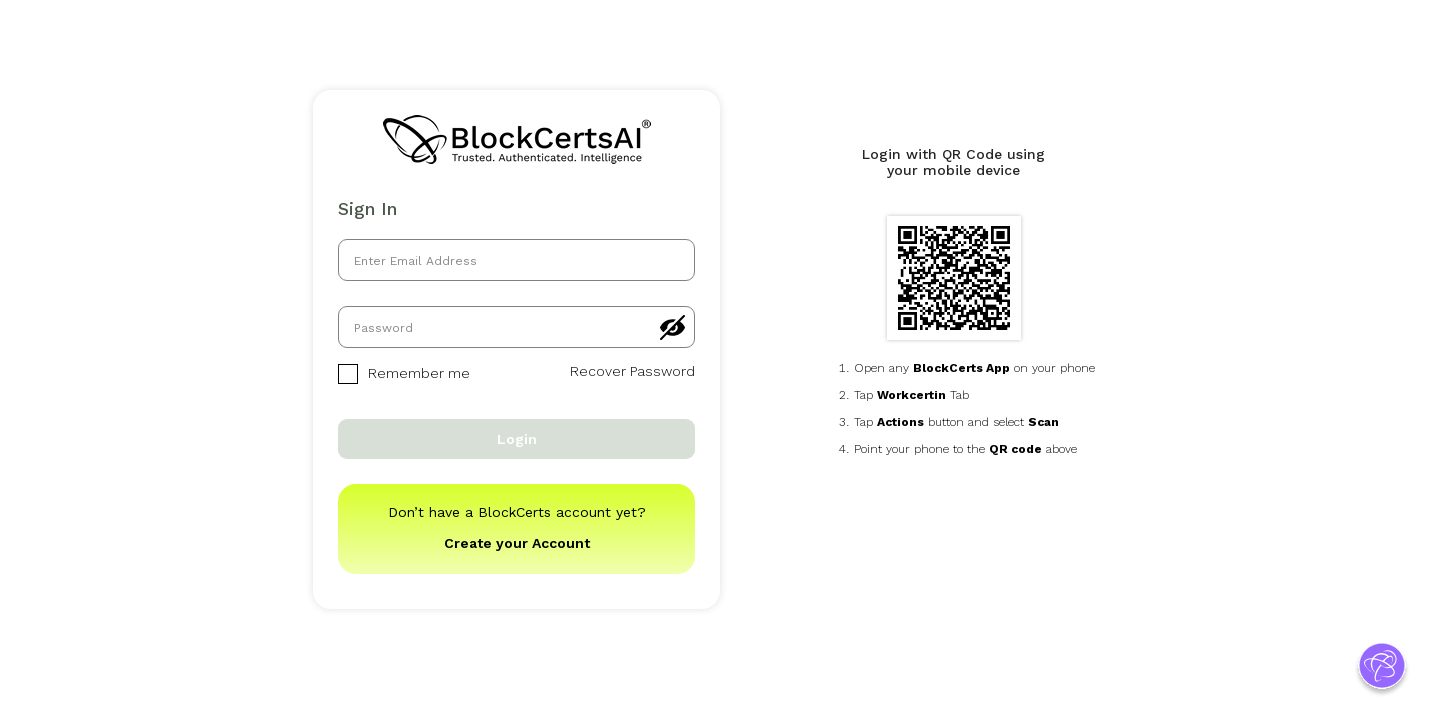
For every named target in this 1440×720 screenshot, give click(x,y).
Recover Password (632, 371)
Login (517, 439)
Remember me (404, 374)
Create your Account (517, 543)
